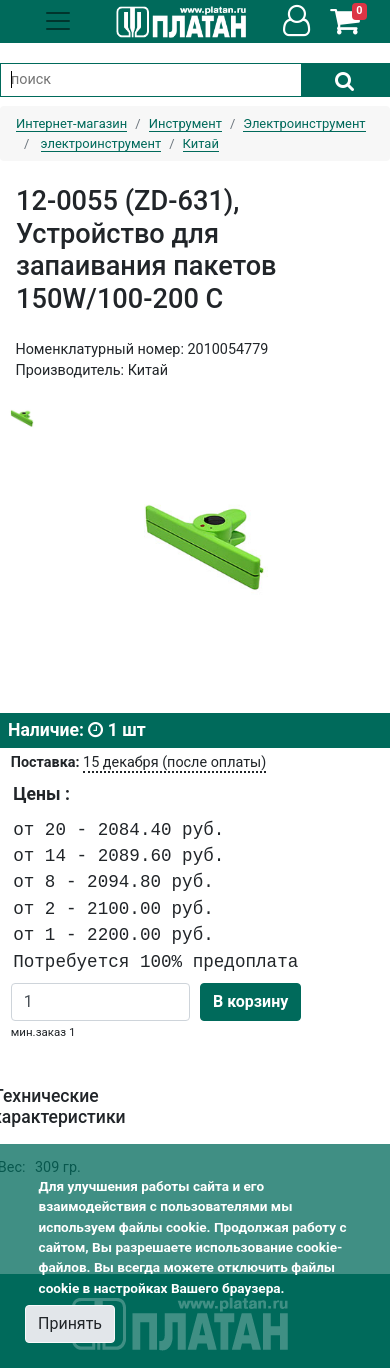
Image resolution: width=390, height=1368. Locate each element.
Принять (70, 1323)
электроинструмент (101, 143)
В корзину (250, 1001)
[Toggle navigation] (58, 21)
